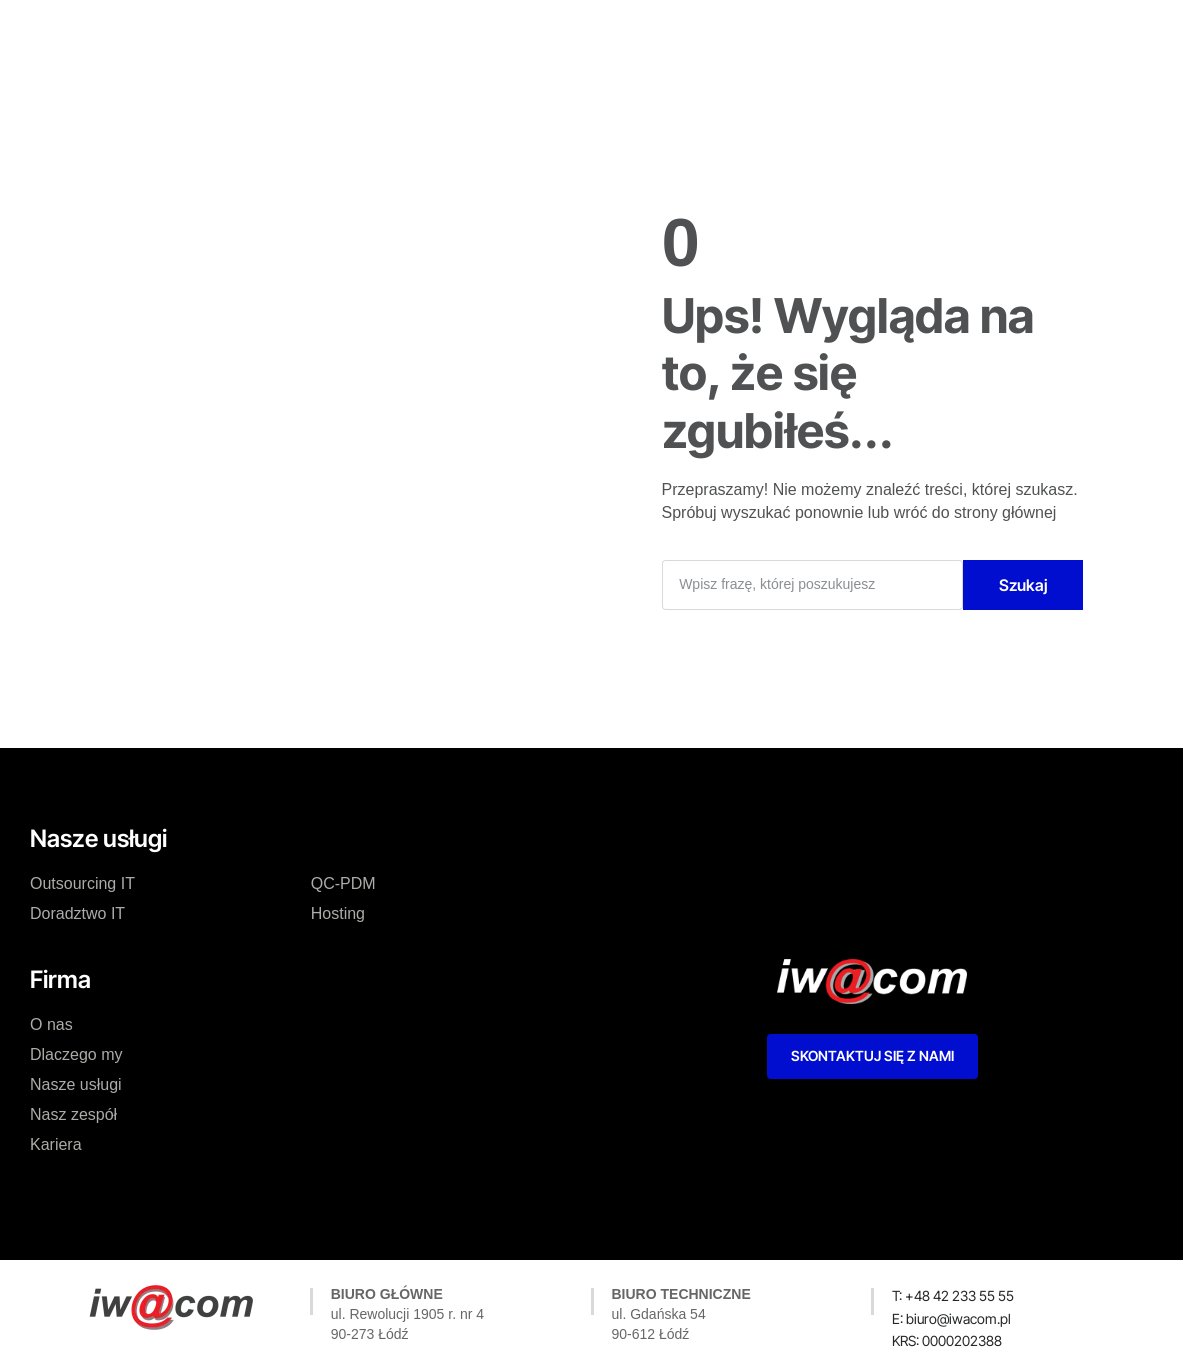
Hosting (338, 913)
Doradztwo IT (77, 913)
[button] (947, 1341)
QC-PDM (343, 883)
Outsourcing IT (82, 883)
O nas (305, 34)
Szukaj (1023, 585)
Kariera (742, 34)
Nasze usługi (524, 34)
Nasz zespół (643, 34)
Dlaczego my (403, 34)
